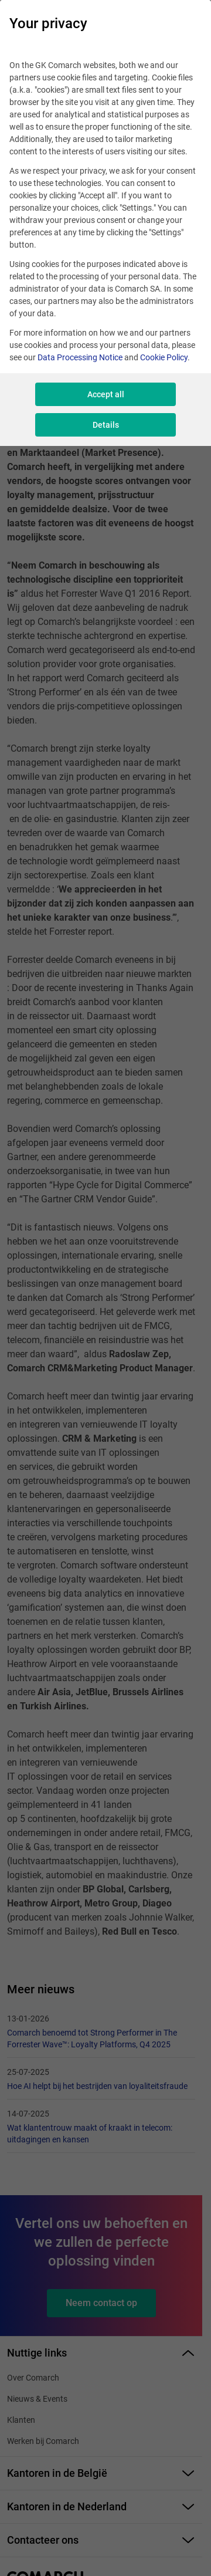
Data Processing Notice (80, 357)
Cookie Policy (164, 357)
